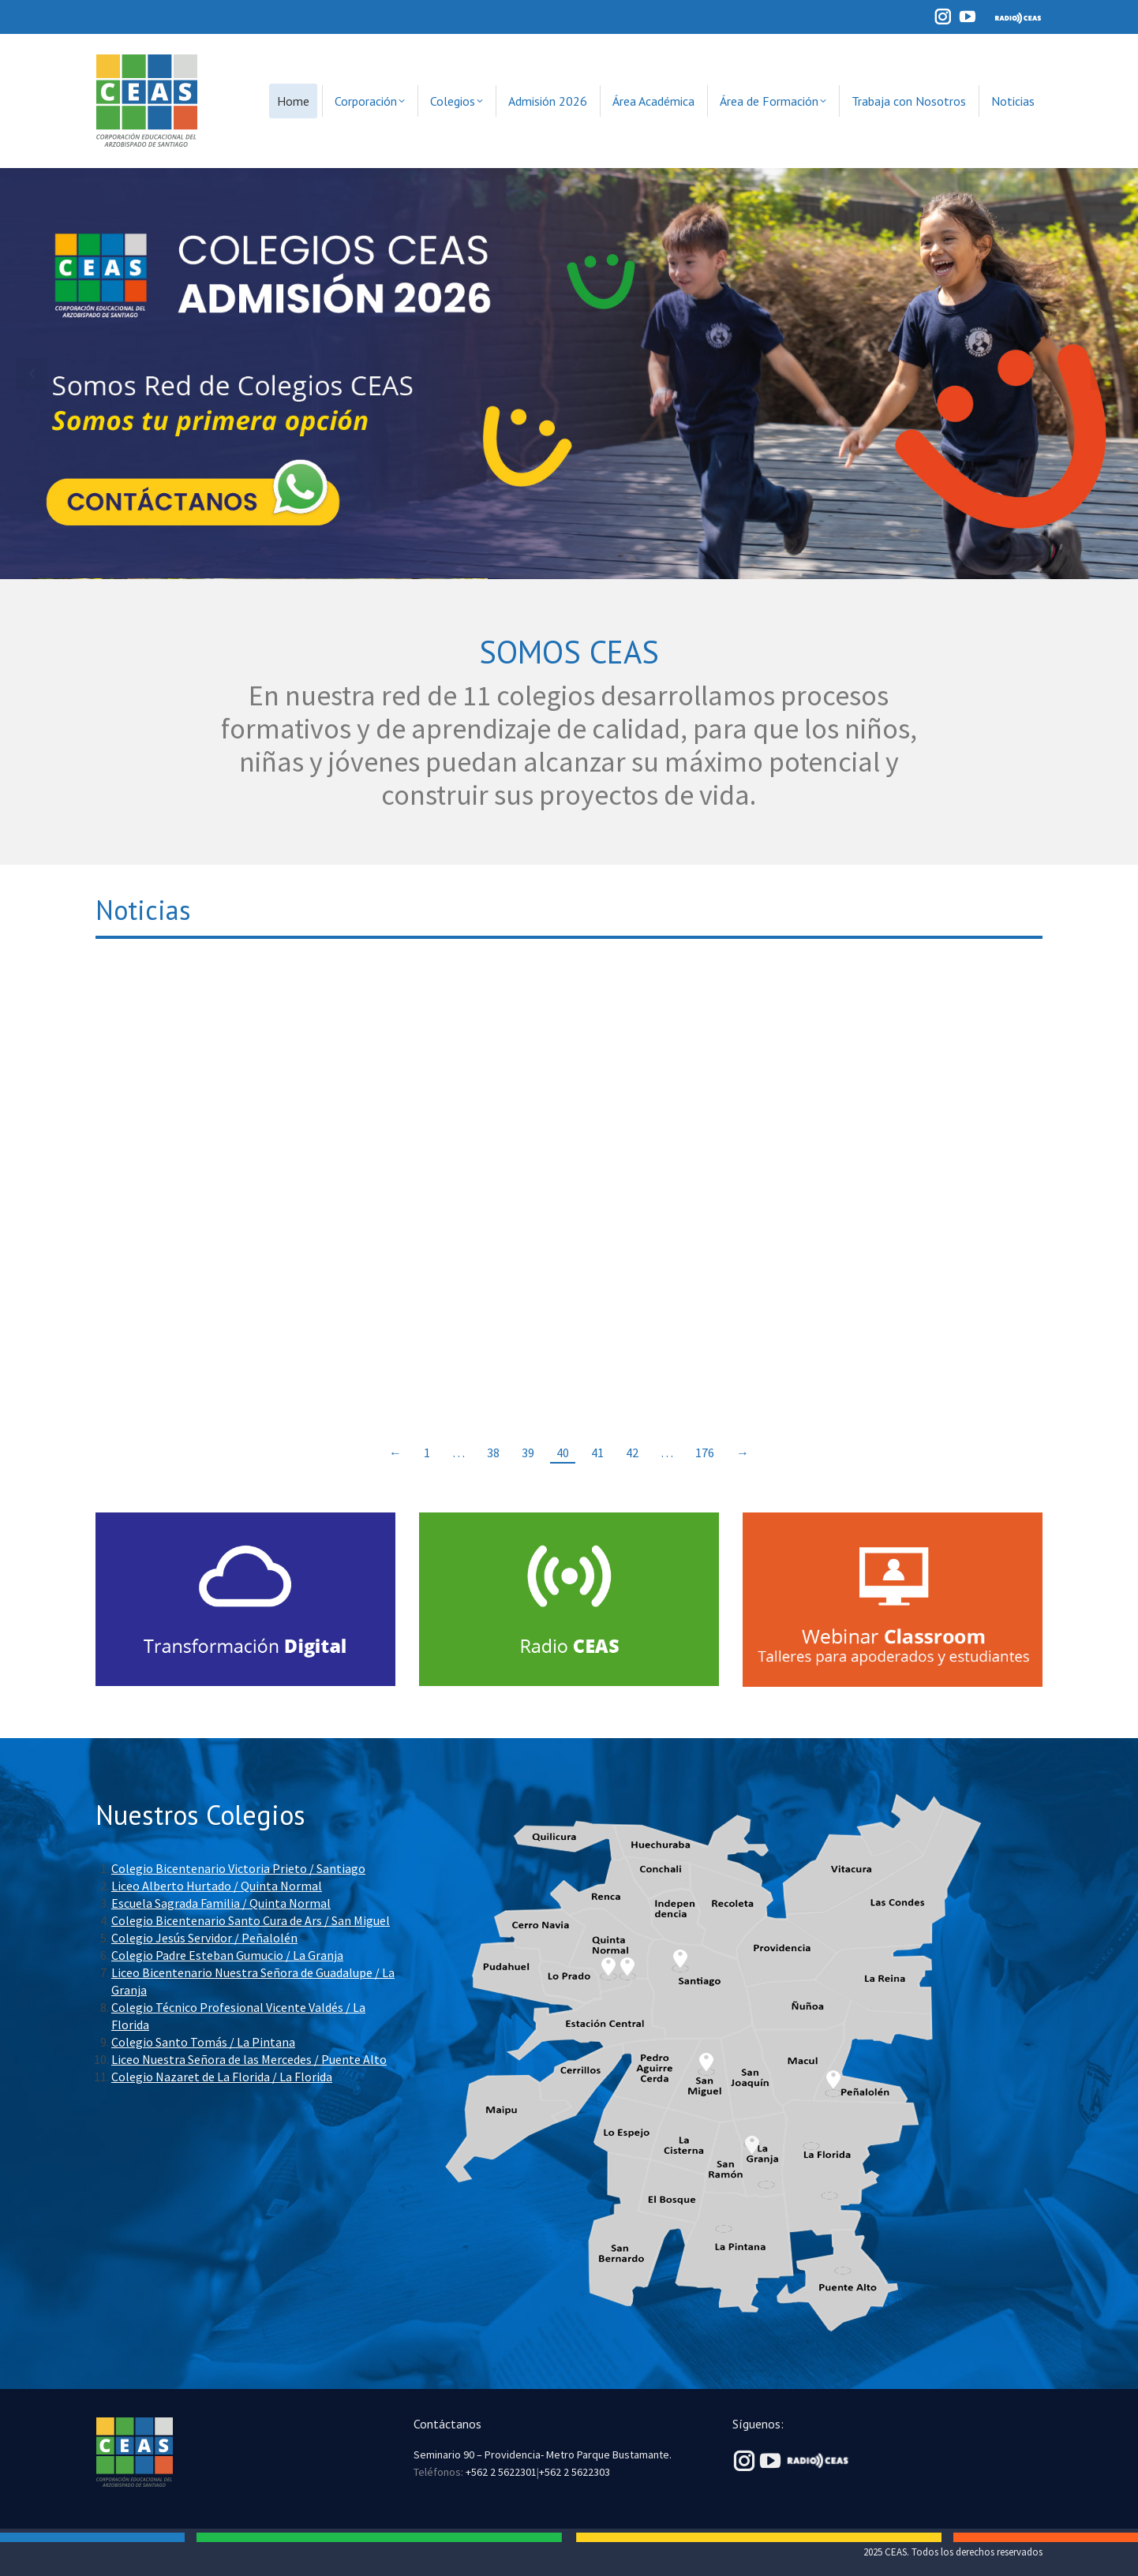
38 (493, 1452)
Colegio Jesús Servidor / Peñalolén (204, 1938)
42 (632, 1452)
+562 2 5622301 (501, 2472)
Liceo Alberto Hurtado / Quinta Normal (216, 1886)
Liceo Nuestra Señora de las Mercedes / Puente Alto (249, 2059)
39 (528, 1452)
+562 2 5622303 (574, 2472)
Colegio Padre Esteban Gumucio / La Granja (227, 1955)
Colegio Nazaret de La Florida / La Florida (221, 2076)
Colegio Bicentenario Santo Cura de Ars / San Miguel (250, 1920)
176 (704, 1452)
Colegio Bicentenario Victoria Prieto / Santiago (238, 1868)
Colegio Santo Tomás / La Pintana (203, 2042)
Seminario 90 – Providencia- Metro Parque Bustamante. (543, 2454)
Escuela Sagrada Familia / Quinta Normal (221, 1903)
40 (562, 1452)
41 (597, 1452)
